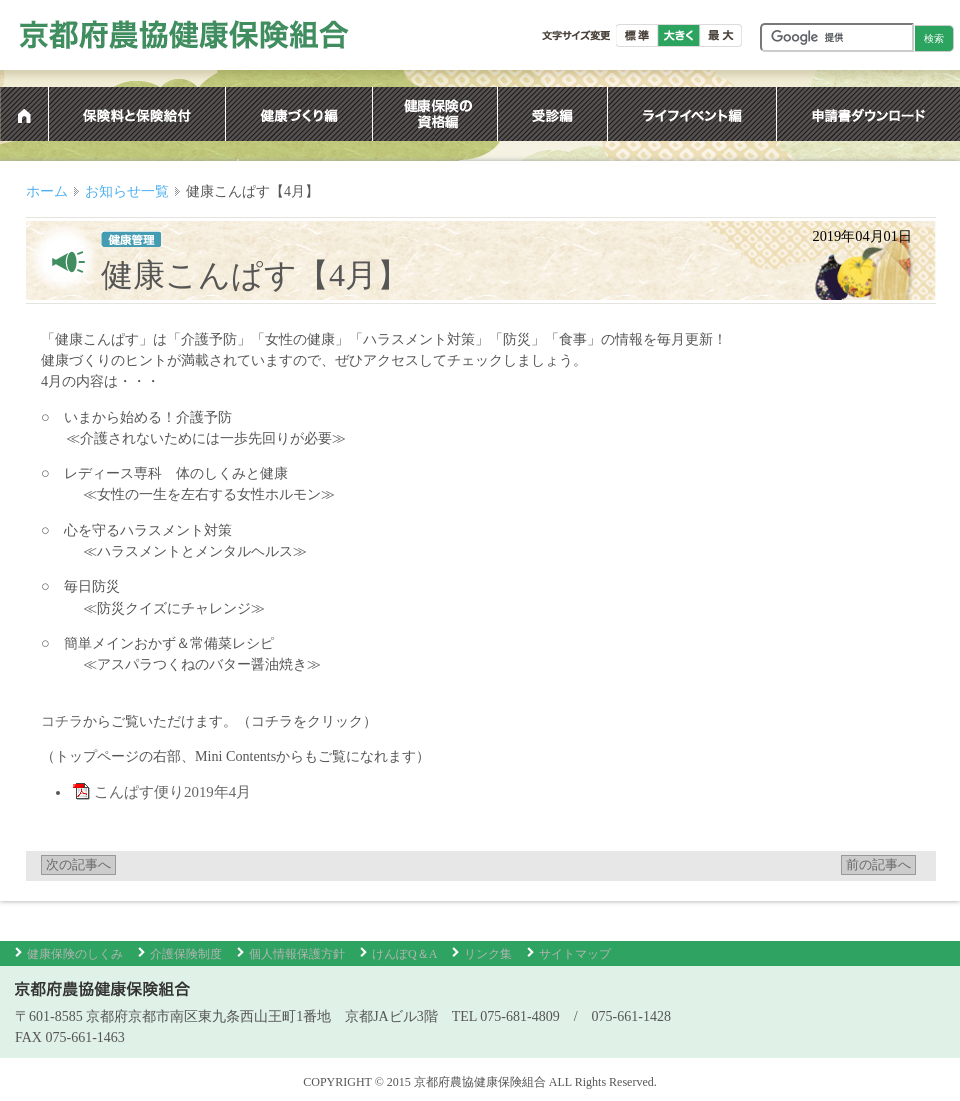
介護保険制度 (186, 954)
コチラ (62, 721)
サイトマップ (575, 954)
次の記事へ (78, 865)
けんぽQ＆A (404, 954)
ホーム (47, 191)
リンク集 (488, 954)
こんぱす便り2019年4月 (173, 792)
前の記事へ (878, 865)
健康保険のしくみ (75, 954)
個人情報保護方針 (297, 954)
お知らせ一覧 (127, 191)
